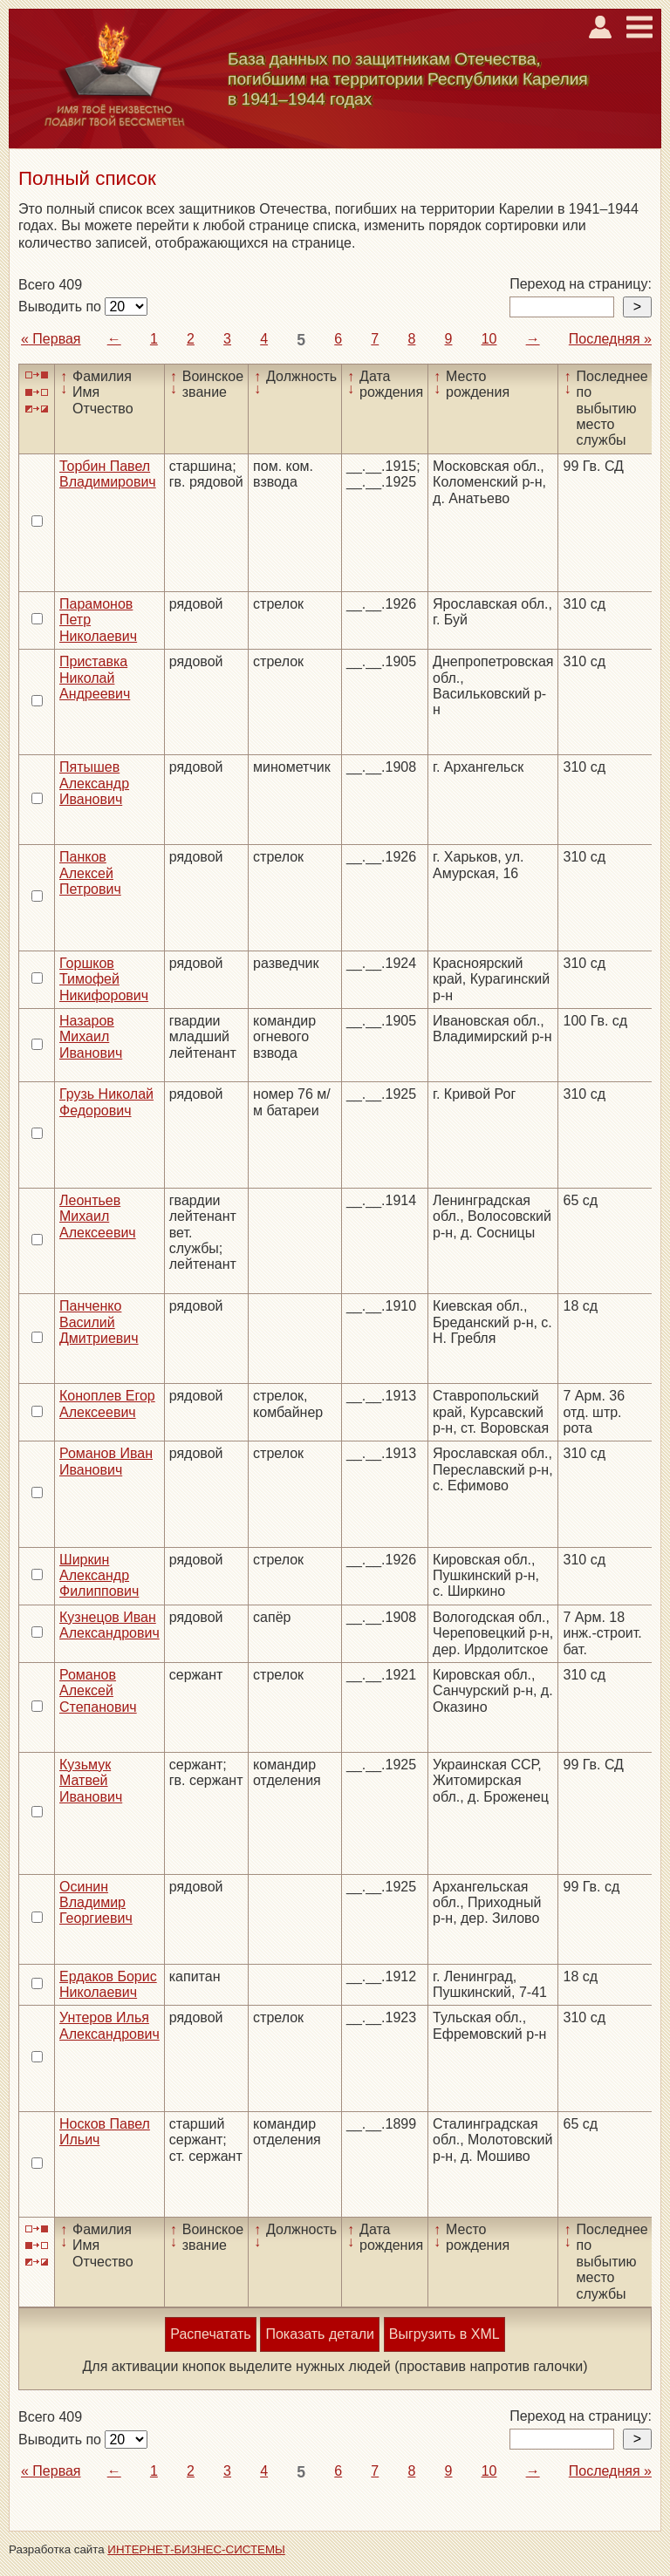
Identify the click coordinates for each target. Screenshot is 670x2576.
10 (489, 338)
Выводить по (61, 306)
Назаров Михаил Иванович (90, 1036)
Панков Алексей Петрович (90, 872)
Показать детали (319, 2334)
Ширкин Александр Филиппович (99, 1575)
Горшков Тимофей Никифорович (103, 979)
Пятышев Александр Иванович (94, 783)
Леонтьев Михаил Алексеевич (97, 1216)
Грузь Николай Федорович (106, 1102)
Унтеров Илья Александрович (109, 2025)
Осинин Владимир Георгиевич (96, 1902)
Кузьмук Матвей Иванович (90, 1780)
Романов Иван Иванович (106, 1461)
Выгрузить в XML (444, 2334)
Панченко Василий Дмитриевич (99, 1322)
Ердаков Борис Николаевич (108, 1984)
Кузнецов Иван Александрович (109, 1625)
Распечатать (210, 2334)
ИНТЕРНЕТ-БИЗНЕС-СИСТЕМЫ (196, 2549)
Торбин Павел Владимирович (107, 474)
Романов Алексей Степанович (98, 1690)
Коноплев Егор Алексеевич (107, 1403)
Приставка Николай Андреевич (94, 677)
